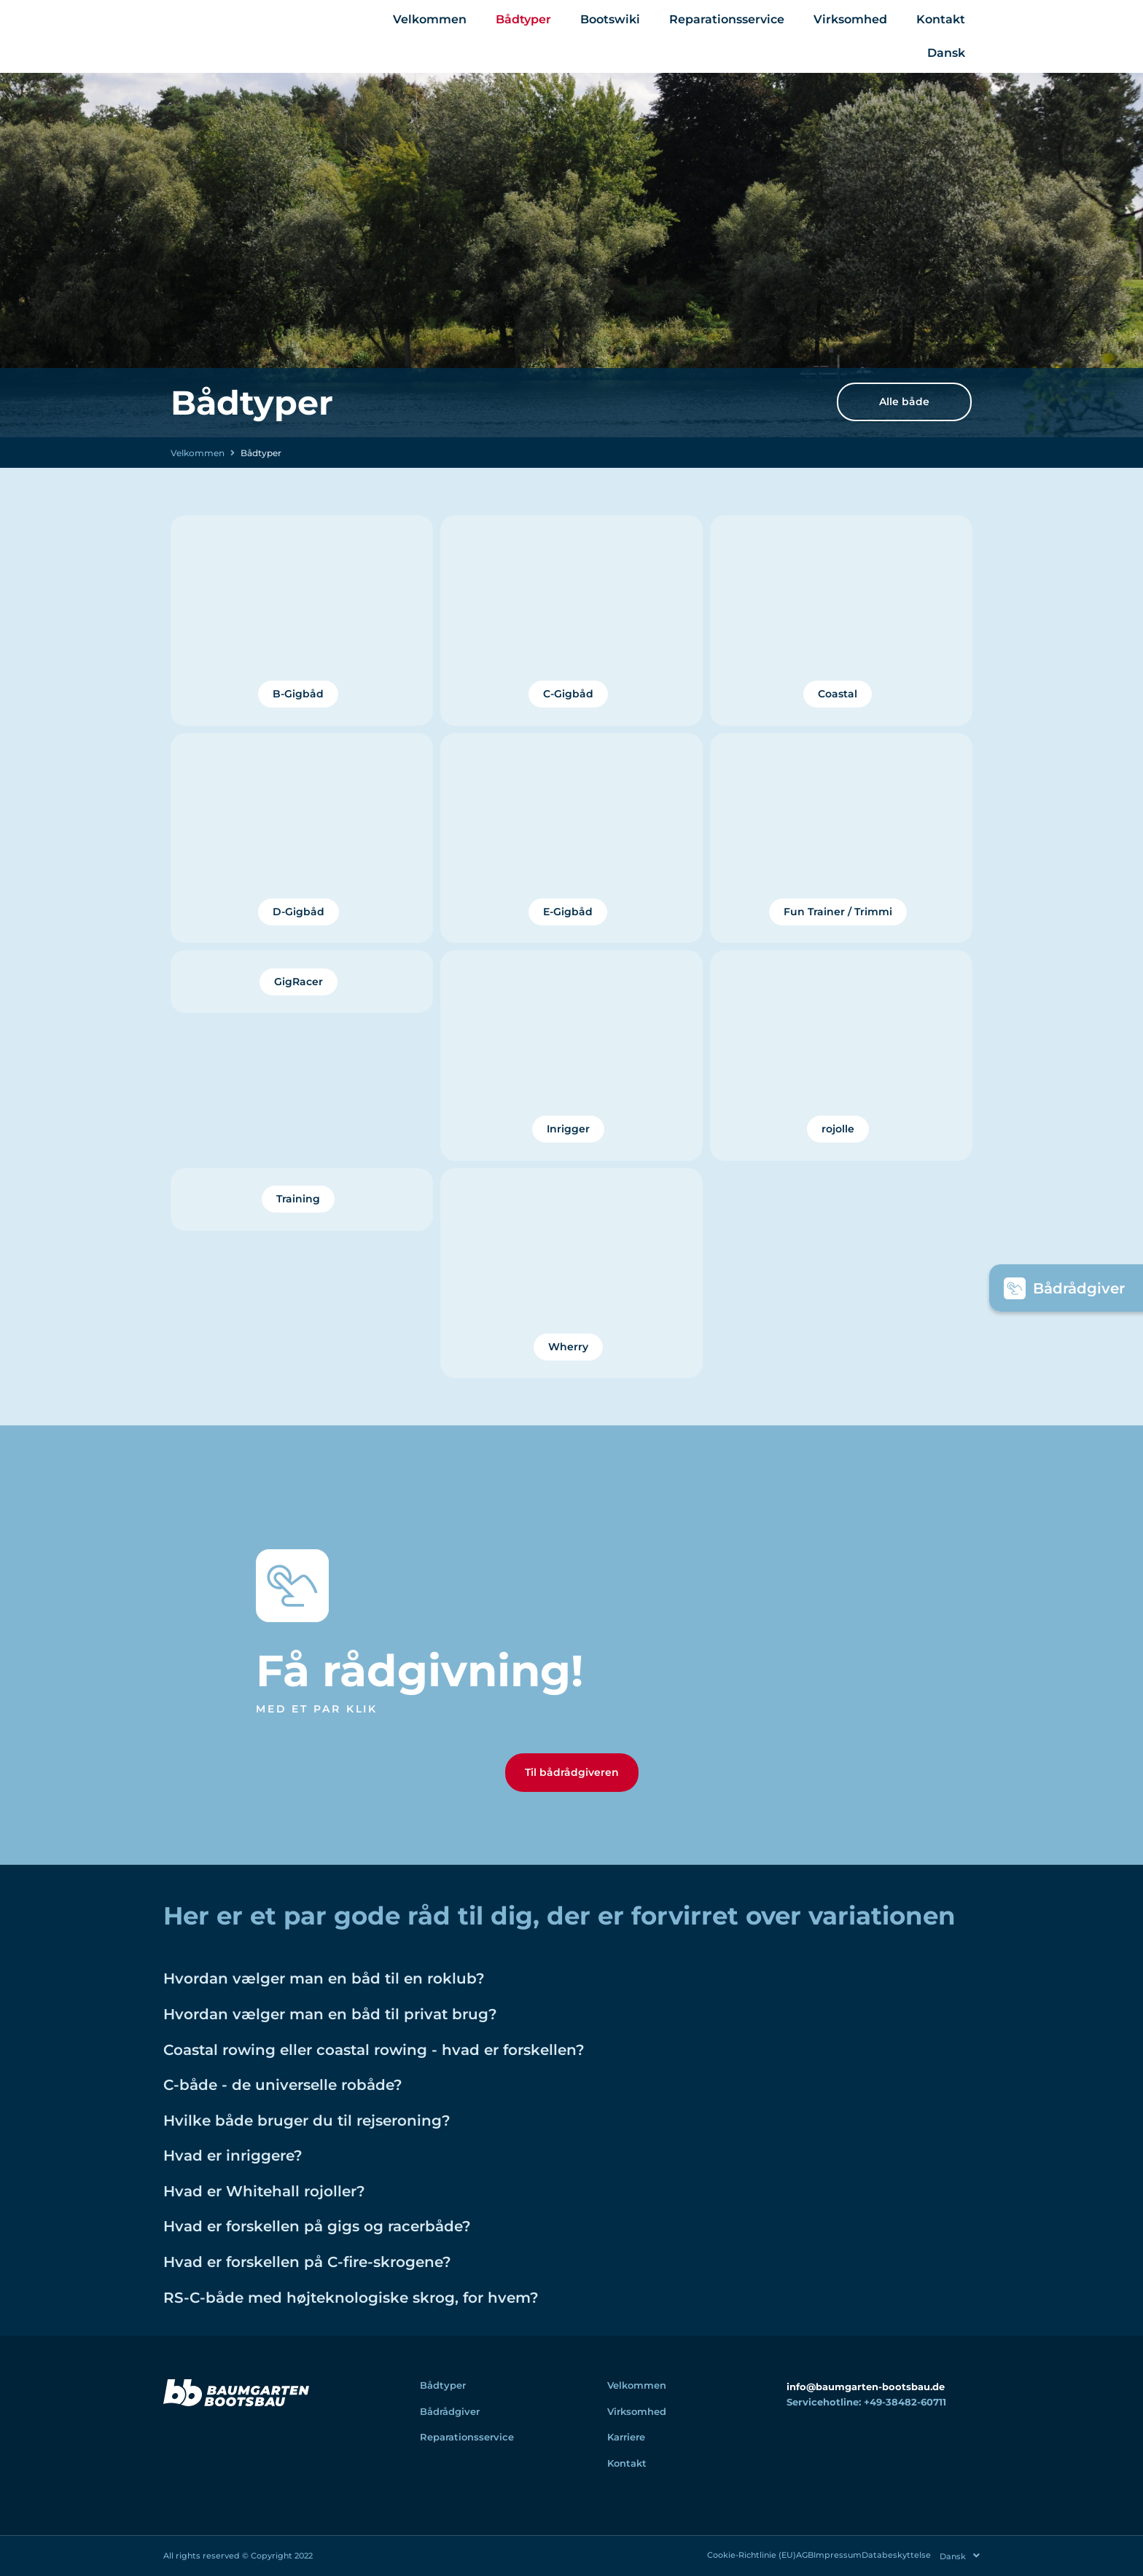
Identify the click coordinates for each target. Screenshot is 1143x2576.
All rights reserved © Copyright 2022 (238, 2557)
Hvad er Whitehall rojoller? (294, 2204)
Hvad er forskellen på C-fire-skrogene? (350, 2275)
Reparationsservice (726, 19)
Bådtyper (523, 19)
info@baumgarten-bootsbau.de (866, 2401)
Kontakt (940, 19)
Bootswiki (610, 19)
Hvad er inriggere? (253, 2168)
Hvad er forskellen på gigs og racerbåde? (362, 2239)
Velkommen (430, 19)
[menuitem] (946, 53)
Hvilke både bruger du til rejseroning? (350, 2133)
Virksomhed (850, 19)
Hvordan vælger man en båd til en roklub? (370, 1991)
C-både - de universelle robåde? (318, 2098)
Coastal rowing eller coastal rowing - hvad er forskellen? (436, 2062)
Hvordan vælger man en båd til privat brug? (378, 2027)
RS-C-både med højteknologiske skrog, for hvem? (406, 2310)
